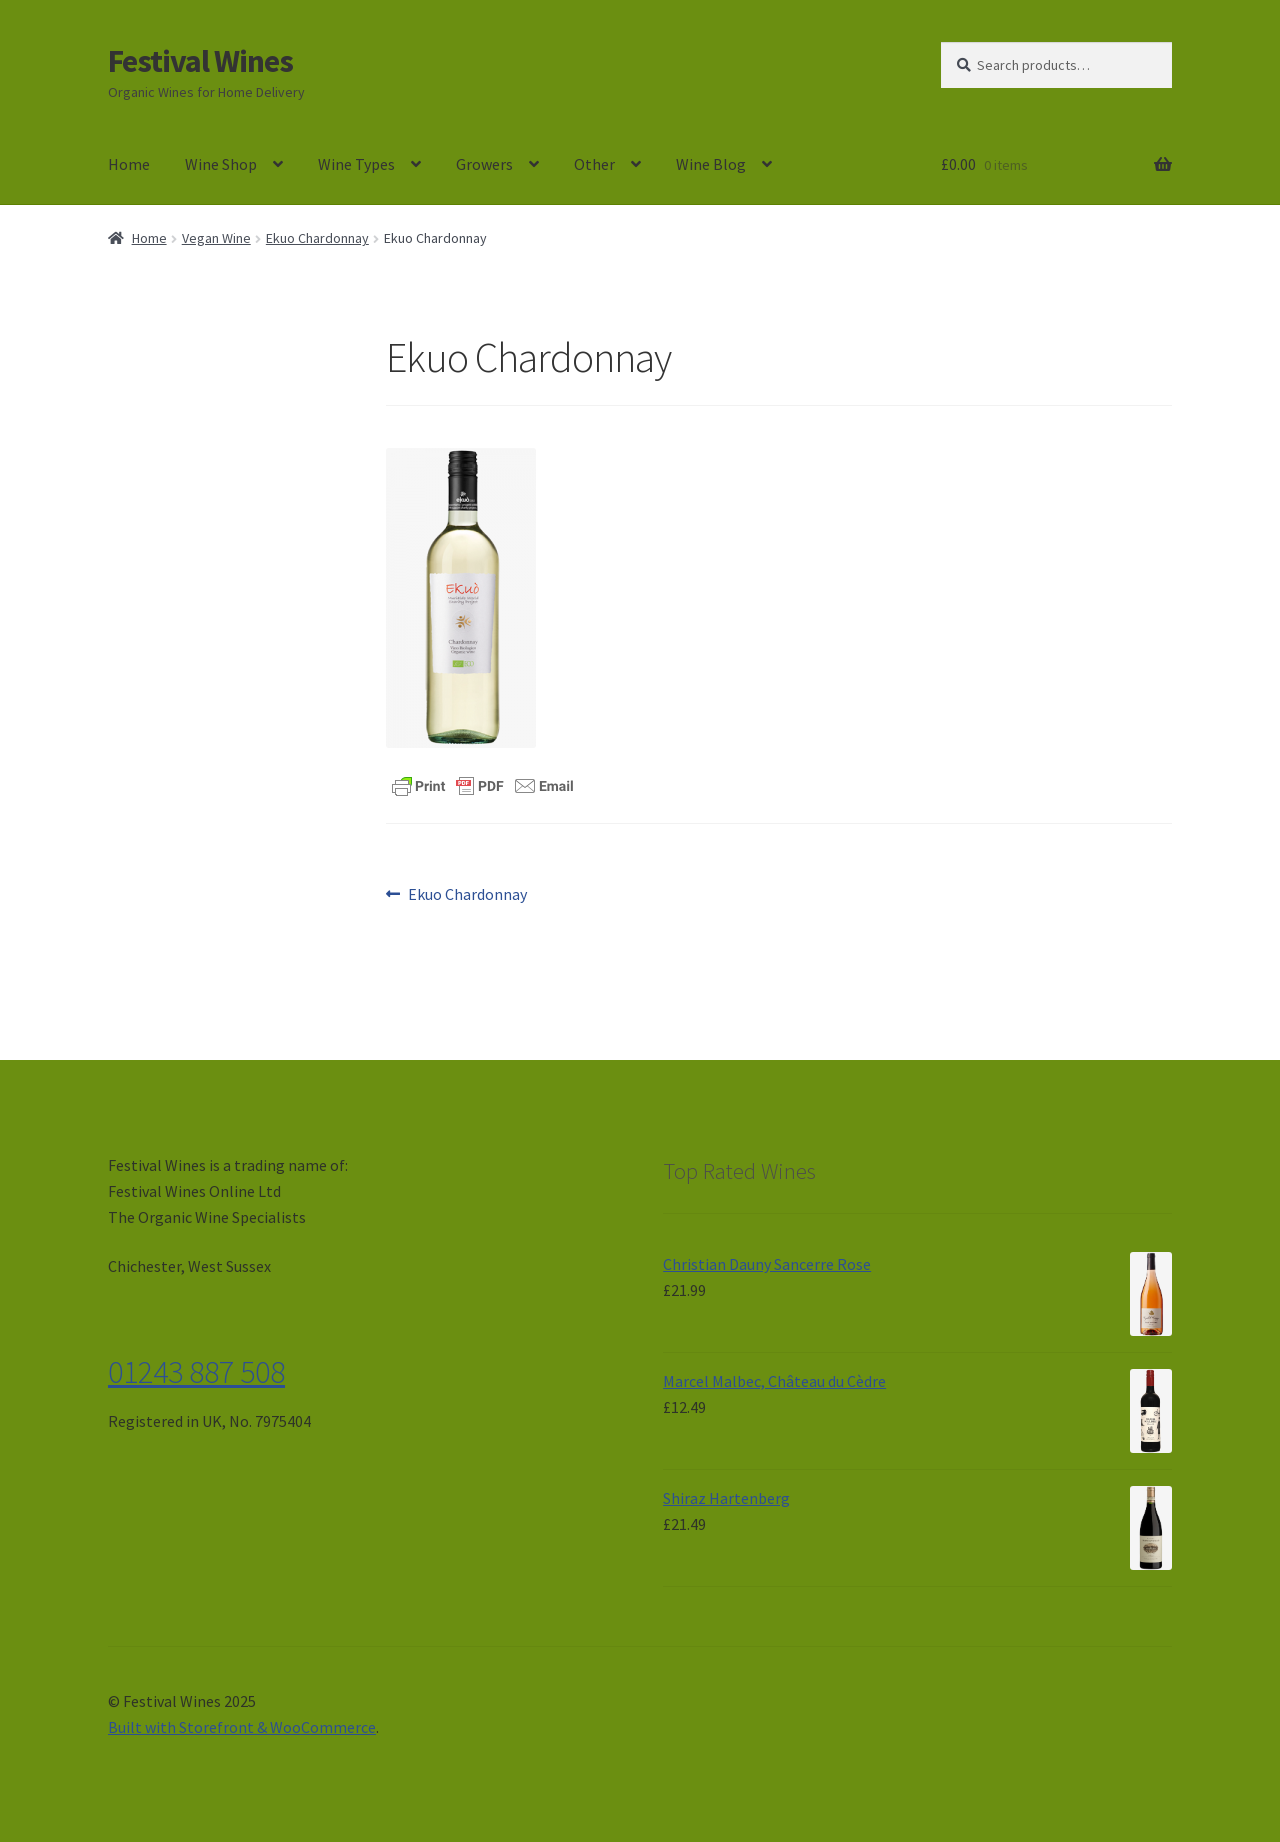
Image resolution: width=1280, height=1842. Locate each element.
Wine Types (356, 164)
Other (594, 164)
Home (129, 164)
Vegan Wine (216, 238)
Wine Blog (711, 164)
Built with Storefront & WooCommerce (242, 1727)
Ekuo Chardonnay (317, 238)
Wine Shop (221, 164)
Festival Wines (200, 61)
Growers (484, 164)
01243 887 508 (196, 1372)
